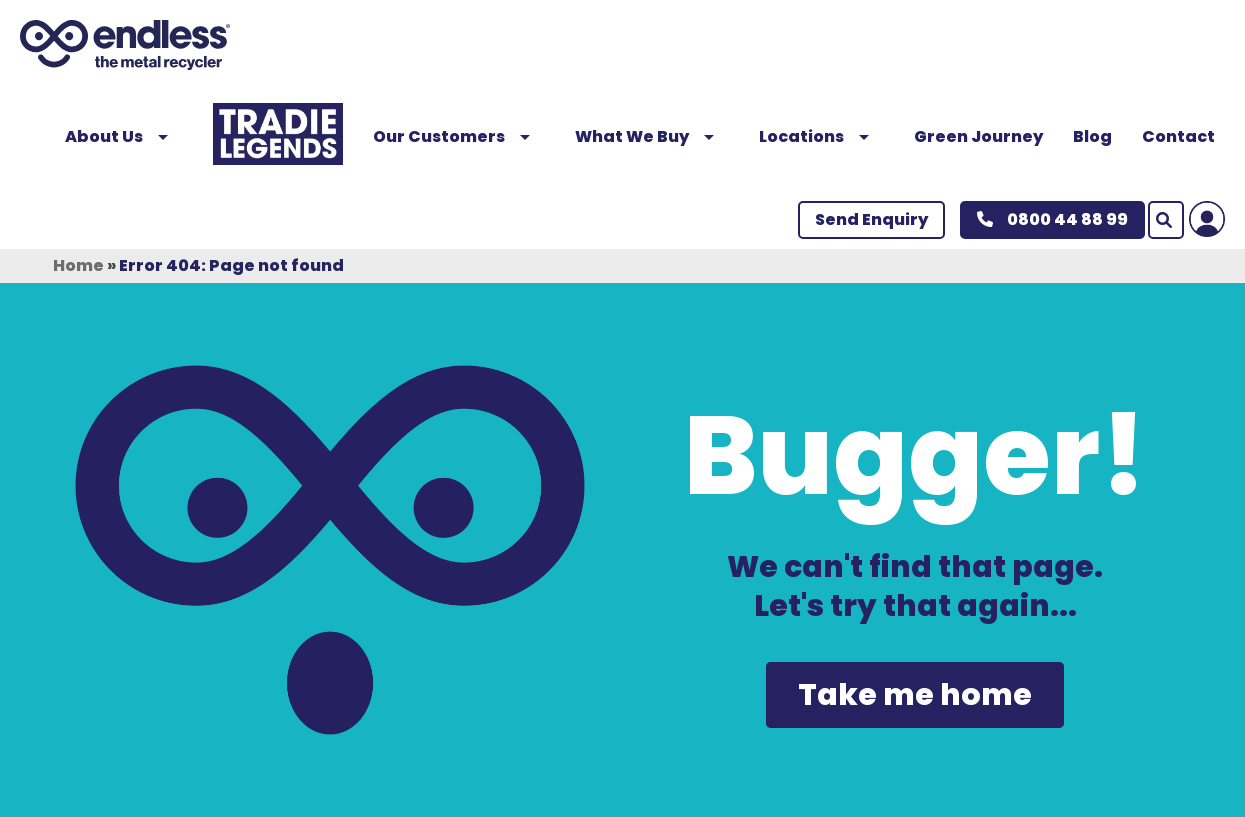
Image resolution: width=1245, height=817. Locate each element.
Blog (1092, 136)
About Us (124, 136)
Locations (821, 136)
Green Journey (978, 136)
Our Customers (459, 136)
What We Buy (652, 136)
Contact (1178, 136)
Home (78, 265)
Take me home (915, 695)
